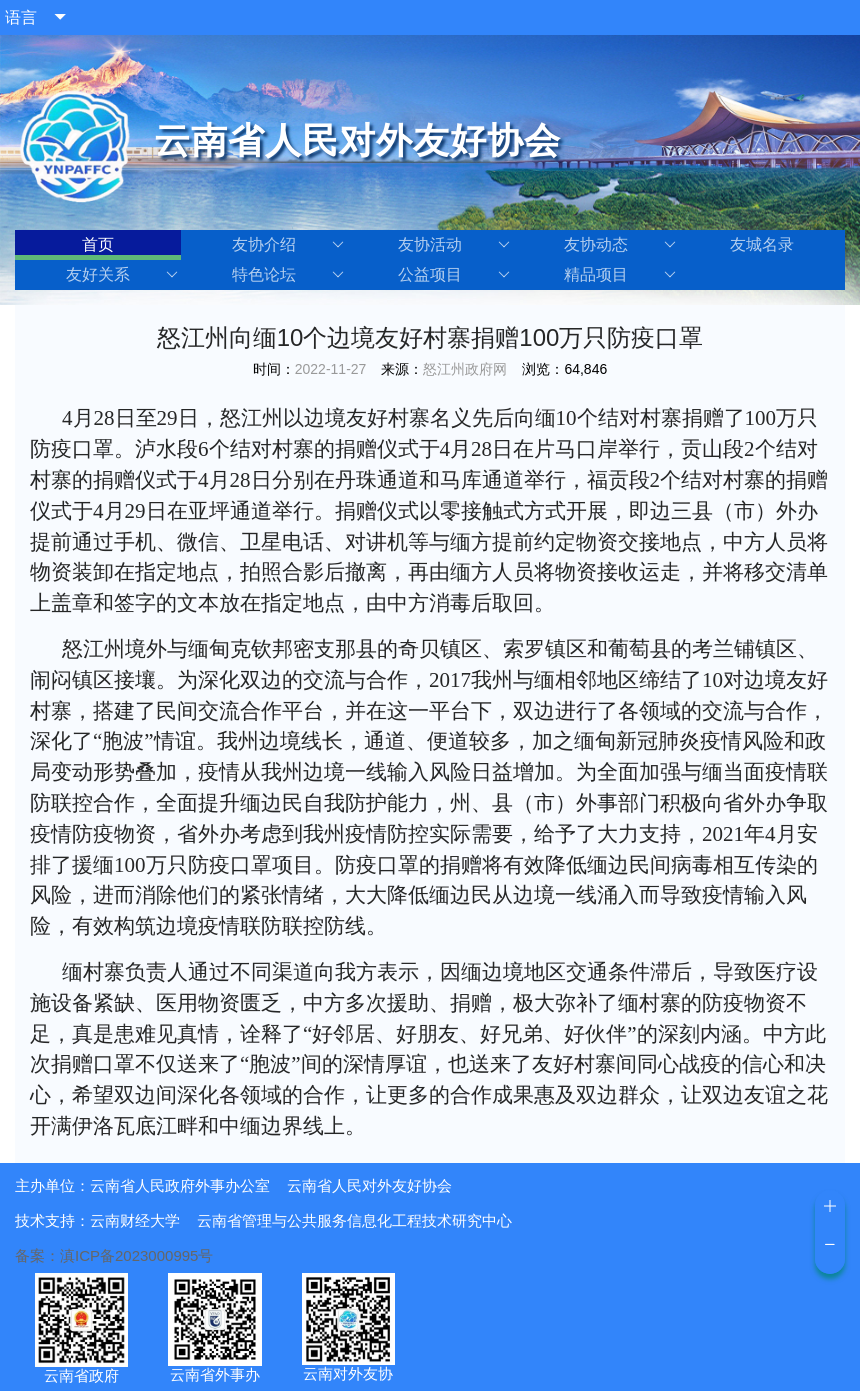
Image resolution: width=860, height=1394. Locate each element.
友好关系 (122, 275)
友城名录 (762, 244)
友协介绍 (288, 245)
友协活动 (454, 245)
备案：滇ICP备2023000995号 (114, 1255)
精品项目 (620, 275)
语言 (21, 17)
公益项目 (454, 275)
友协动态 (620, 245)
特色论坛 (288, 275)
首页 (98, 244)
